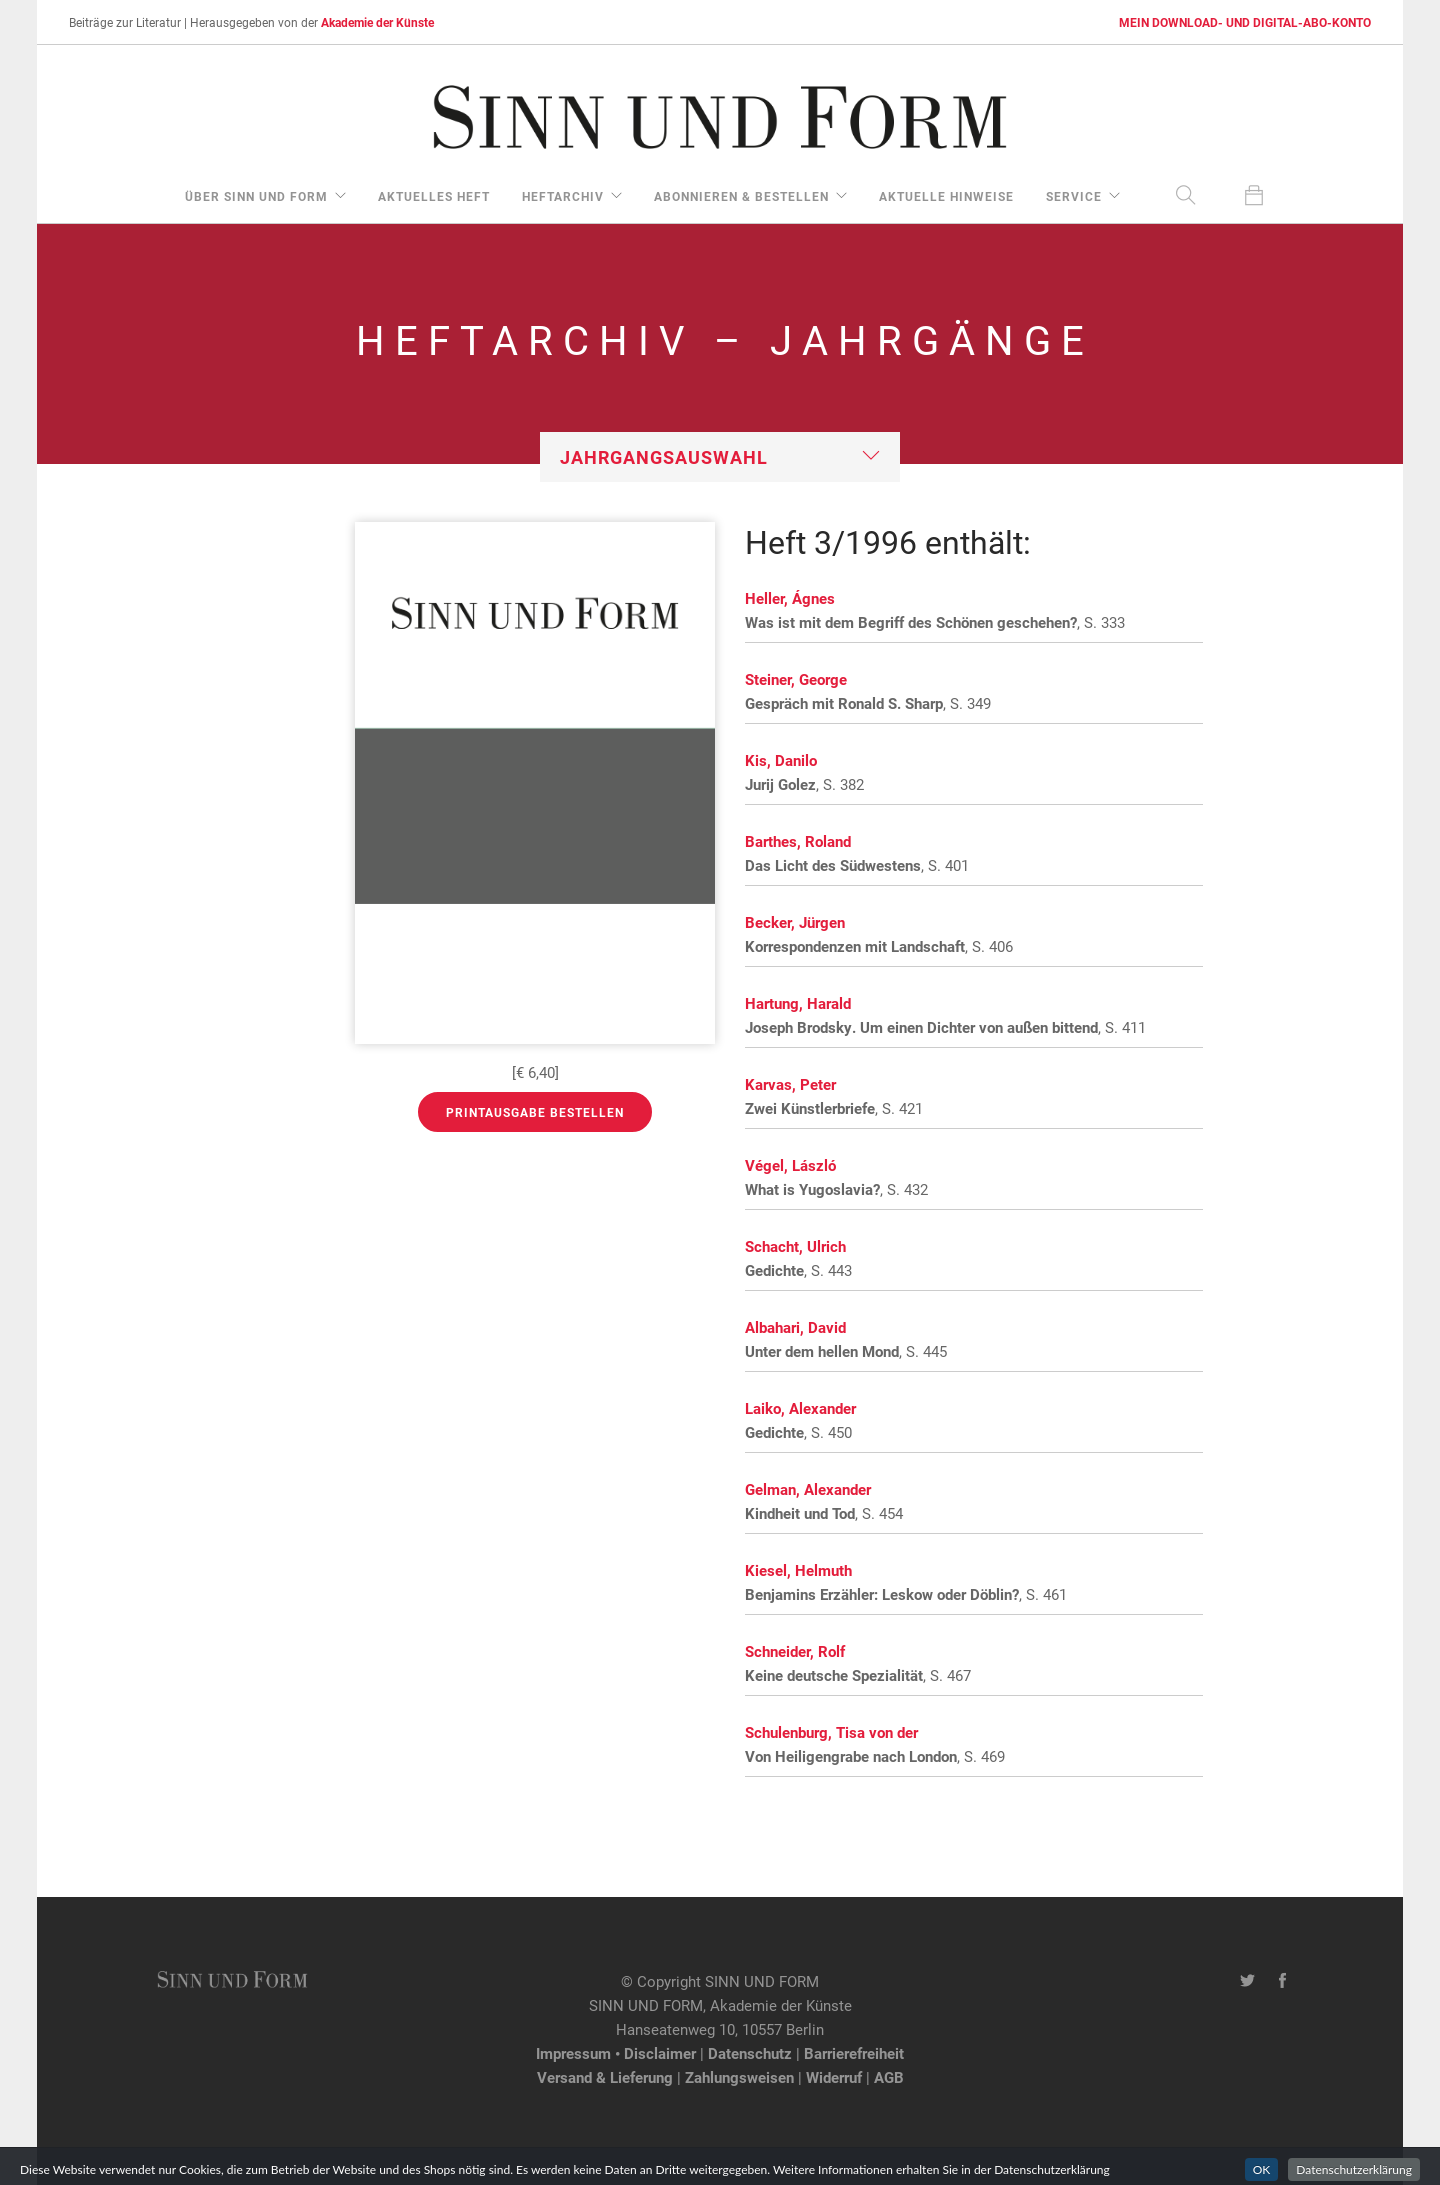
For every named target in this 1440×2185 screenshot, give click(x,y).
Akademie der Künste (377, 22)
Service (1074, 196)
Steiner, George (796, 679)
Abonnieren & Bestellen (741, 196)
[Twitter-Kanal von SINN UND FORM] (1247, 1981)
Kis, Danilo (781, 760)
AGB (889, 2077)
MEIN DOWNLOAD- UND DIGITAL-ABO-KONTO (1245, 22)
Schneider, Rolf (795, 1651)
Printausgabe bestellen (535, 1112)
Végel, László (790, 1165)
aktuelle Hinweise (946, 196)
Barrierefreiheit (854, 2053)
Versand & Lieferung (605, 2077)
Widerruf (834, 2077)
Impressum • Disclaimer (616, 2053)
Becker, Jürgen (795, 922)
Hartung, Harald (798, 1003)
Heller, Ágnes (790, 598)
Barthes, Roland (798, 841)
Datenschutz (750, 2053)
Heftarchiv (563, 196)
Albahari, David (795, 1327)
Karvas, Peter (790, 1084)
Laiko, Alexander (800, 1408)
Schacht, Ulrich (795, 1246)
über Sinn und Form (256, 196)
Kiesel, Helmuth (798, 1570)
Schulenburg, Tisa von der (831, 1732)
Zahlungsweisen (739, 2077)
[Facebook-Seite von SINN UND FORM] (1282, 1981)
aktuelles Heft (434, 196)
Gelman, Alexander (808, 1489)
